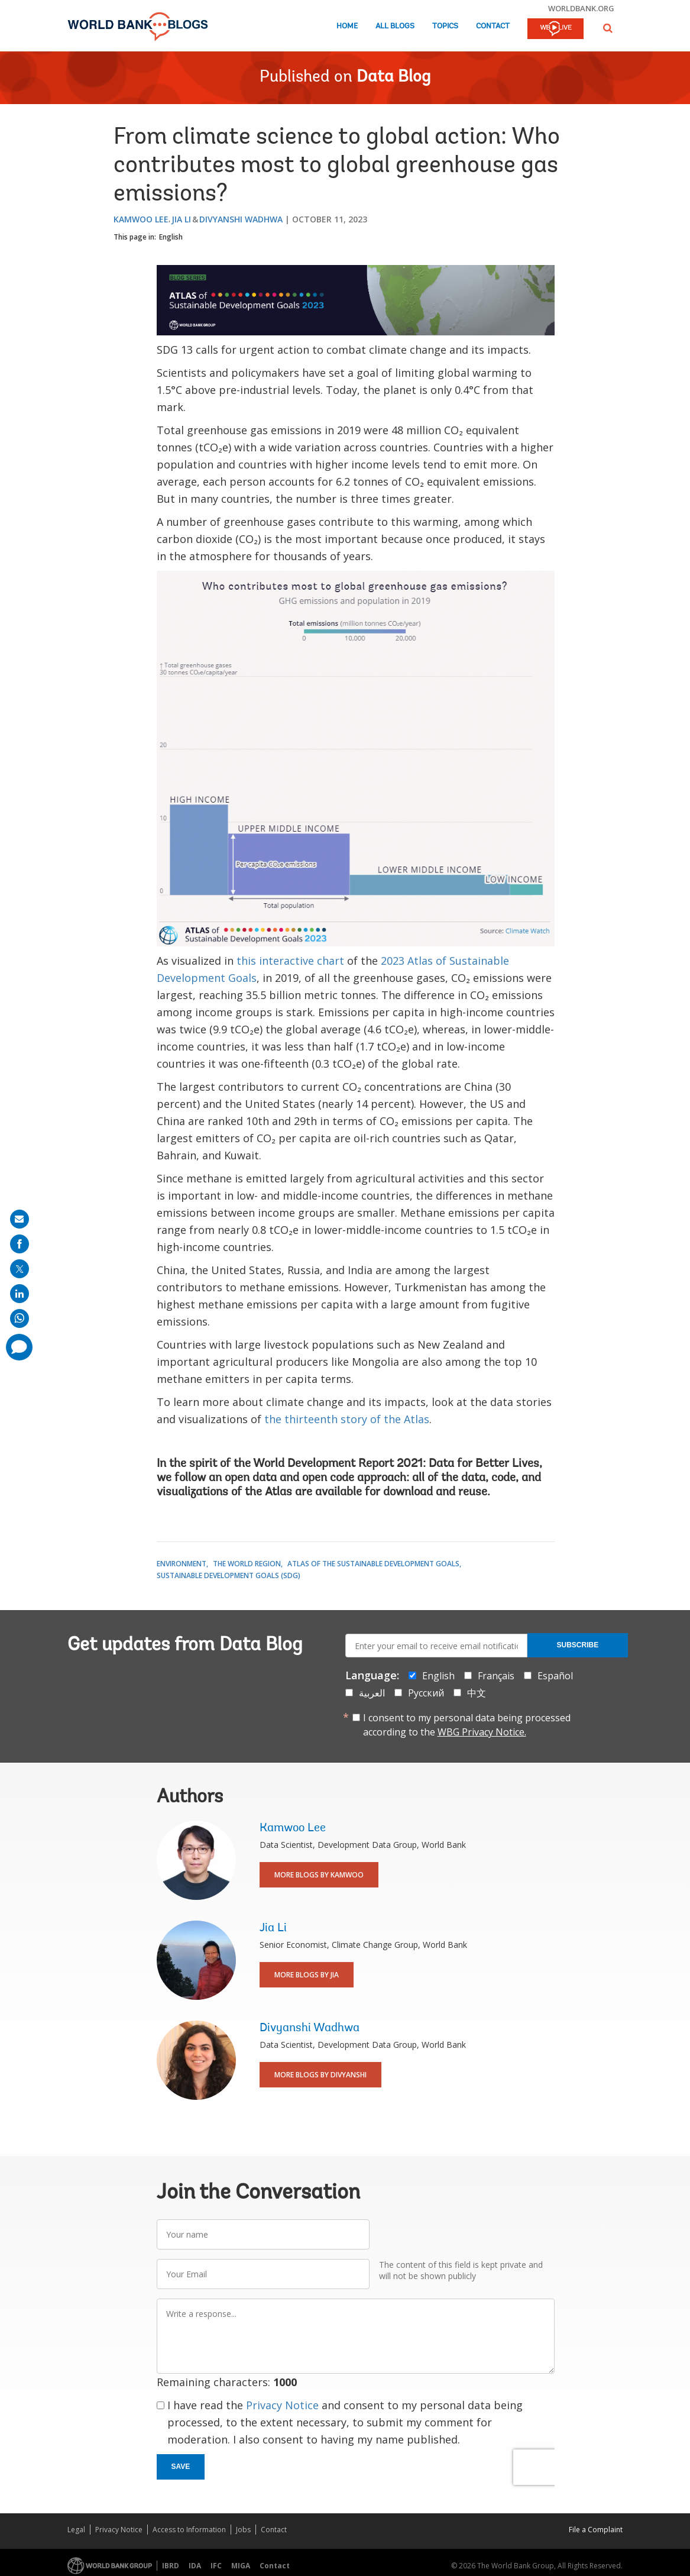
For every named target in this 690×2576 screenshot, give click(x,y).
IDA (195, 2566)
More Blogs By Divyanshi (320, 2075)
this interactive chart (290, 961)
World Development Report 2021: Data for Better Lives (396, 1464)
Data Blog (393, 77)
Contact (493, 26)
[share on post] (19, 1268)
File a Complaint (596, 2530)
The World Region (247, 1564)
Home (347, 26)
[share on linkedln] (19, 1293)
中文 (476, 1692)
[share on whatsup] (19, 1318)
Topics (445, 26)
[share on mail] (19, 1219)
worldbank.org (581, 8)
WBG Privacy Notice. (482, 1731)
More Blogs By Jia (306, 1975)
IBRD (170, 2566)
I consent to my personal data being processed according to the (467, 1724)
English (171, 237)
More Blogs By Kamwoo (319, 1875)
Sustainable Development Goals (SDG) (228, 1575)
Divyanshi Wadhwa (241, 219)
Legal (76, 2530)
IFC (216, 2566)
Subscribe (578, 1645)
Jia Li (181, 219)
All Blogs (394, 26)
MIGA (240, 2566)
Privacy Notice (282, 2405)
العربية (372, 1692)
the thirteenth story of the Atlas (346, 1419)
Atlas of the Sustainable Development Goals (373, 1564)
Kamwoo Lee (141, 219)
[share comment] (19, 1347)
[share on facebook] (19, 1243)
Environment (181, 1564)
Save (180, 2466)
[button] (608, 28)
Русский (426, 1692)
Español (555, 1675)
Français (496, 1675)
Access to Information (189, 2530)
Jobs (243, 2530)
